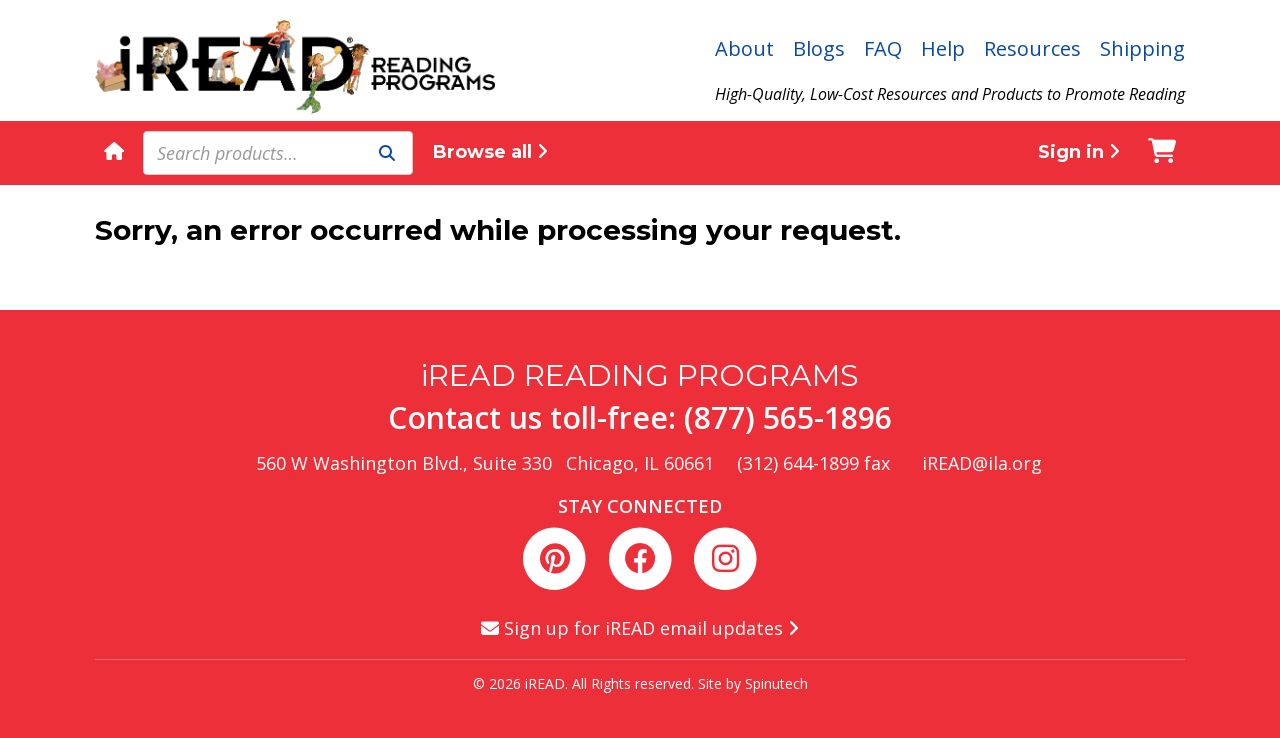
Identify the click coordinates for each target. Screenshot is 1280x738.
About (744, 48)
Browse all (490, 152)
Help (943, 48)
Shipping (1142, 48)
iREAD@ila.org (982, 463)
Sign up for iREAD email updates (640, 628)
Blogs (819, 48)
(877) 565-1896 (788, 417)
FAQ (883, 48)
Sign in (1079, 152)
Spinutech (776, 683)
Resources (1032, 48)
